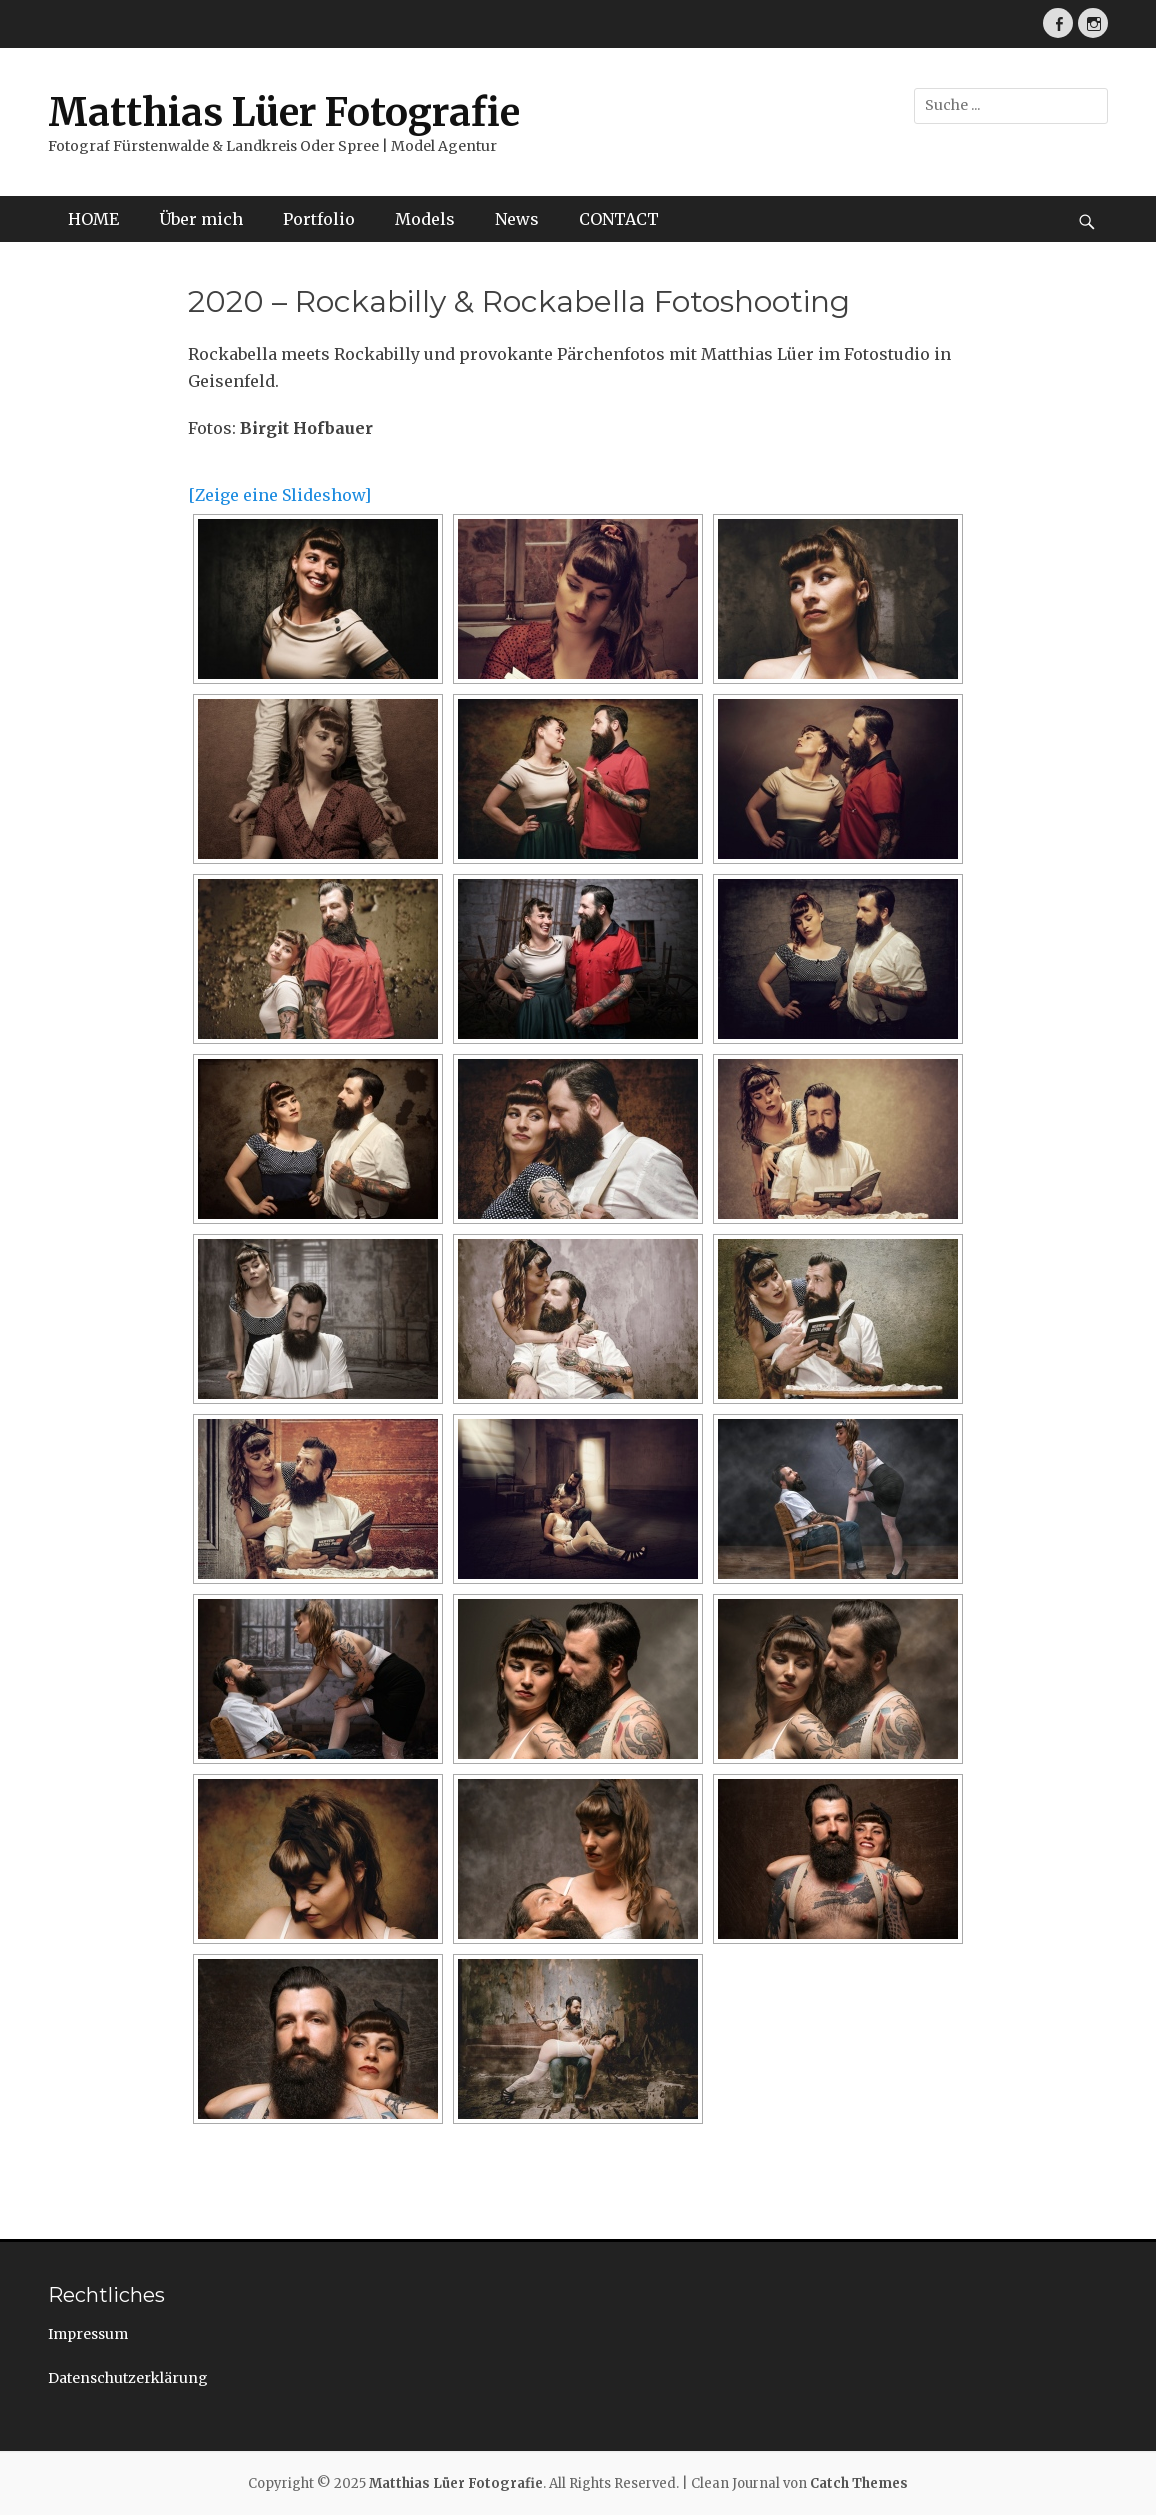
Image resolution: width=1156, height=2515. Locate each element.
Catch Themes (859, 2483)
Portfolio (319, 219)
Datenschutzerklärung (128, 2378)
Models (425, 219)
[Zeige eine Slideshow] (279, 495)
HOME (93, 219)
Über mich (201, 219)
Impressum (88, 2334)
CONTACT (619, 219)
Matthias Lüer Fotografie (284, 112)
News (517, 219)
